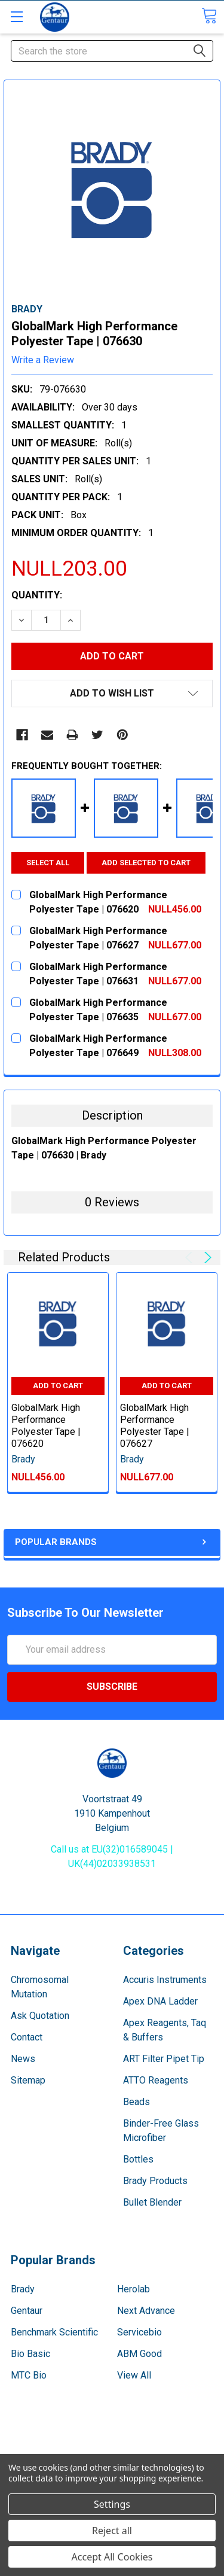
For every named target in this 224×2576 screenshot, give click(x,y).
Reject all (112, 2530)
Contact (26, 2037)
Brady (23, 2289)
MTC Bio (29, 2376)
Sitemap (28, 2081)
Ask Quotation (40, 2016)
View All (134, 2376)
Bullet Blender (152, 2203)
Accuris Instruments (165, 1980)
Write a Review (42, 360)
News (23, 2059)
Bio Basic (30, 2354)
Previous (190, 1258)
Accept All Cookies (112, 2556)
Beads (136, 2102)
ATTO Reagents (155, 2081)
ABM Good (139, 2354)
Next (205, 1258)
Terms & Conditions (112, 2440)
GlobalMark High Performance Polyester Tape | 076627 (154, 1426)
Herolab (133, 2289)
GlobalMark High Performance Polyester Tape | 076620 (46, 1426)
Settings (112, 2504)
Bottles (138, 2160)
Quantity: (36, 595)
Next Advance (146, 2311)
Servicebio (139, 2332)
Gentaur (26, 2311)
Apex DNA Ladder (160, 2002)
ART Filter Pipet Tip (163, 2059)
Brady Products (155, 2181)
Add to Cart (58, 1386)
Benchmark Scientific (54, 2332)
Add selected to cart (146, 863)
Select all (47, 863)
